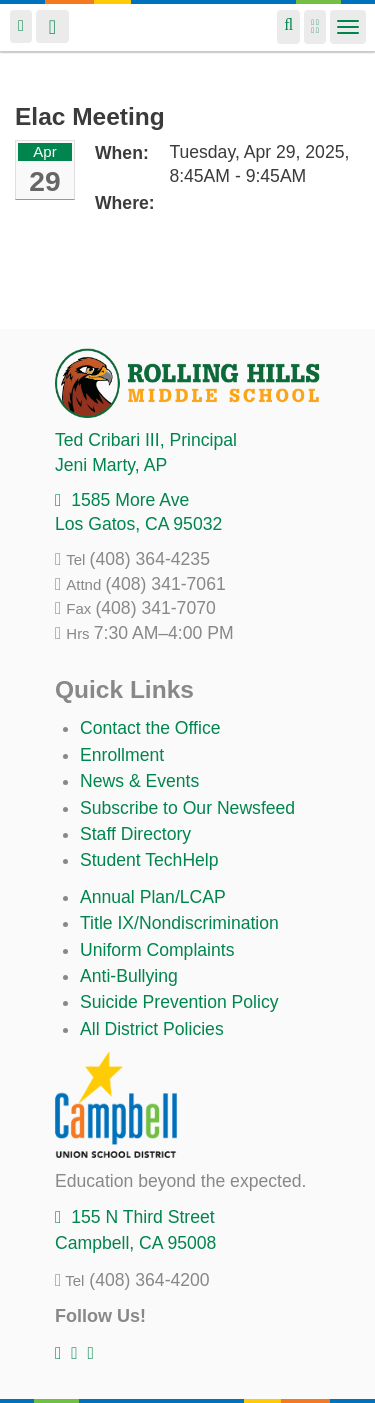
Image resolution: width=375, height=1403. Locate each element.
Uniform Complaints (157, 950)
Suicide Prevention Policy (179, 1002)
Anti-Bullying (129, 976)
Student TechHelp (149, 860)
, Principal (146, 440)
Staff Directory (135, 834)
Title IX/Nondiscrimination (179, 923)
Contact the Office (150, 728)
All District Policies (152, 1029)
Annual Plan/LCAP (153, 897)
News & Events (139, 781)
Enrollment (122, 755)
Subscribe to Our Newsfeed (187, 808)
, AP (111, 465)
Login (21, 26)
